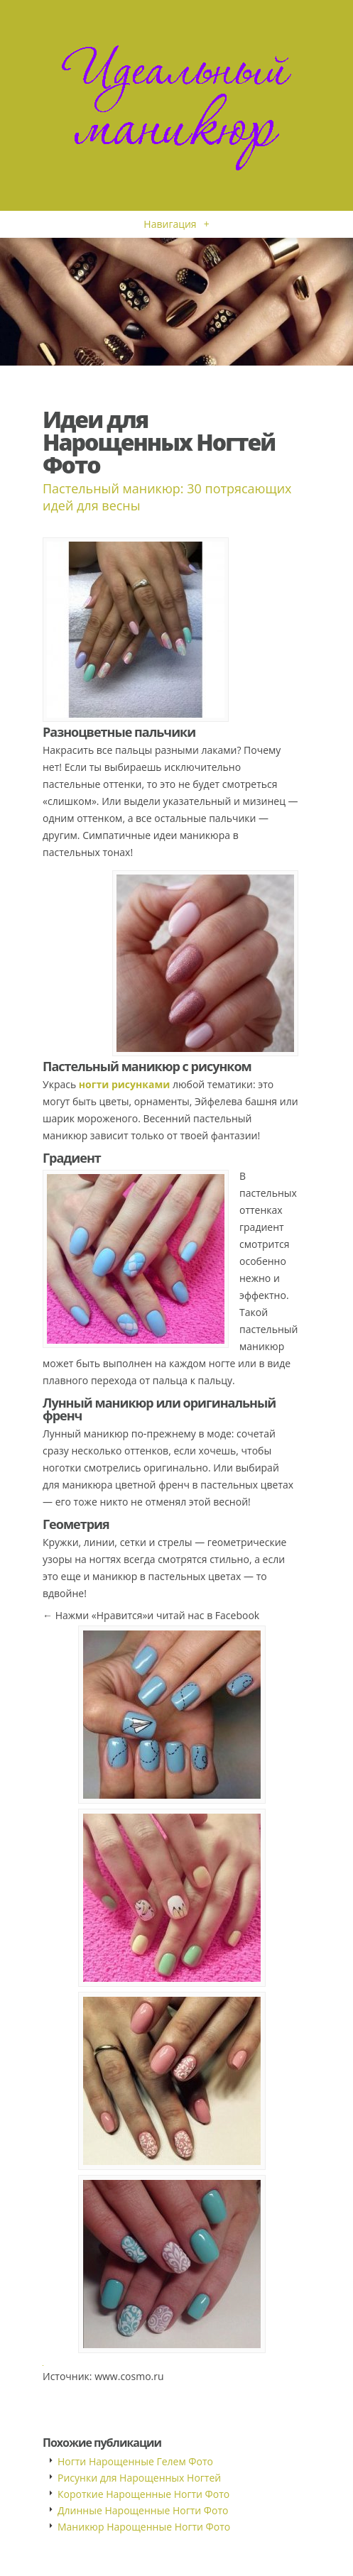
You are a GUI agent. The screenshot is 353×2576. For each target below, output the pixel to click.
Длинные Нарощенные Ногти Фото (143, 2510)
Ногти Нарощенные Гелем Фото (135, 2461)
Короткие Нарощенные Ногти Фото (143, 2494)
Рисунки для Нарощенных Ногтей (139, 2477)
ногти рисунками (124, 1084)
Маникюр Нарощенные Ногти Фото (144, 2526)
